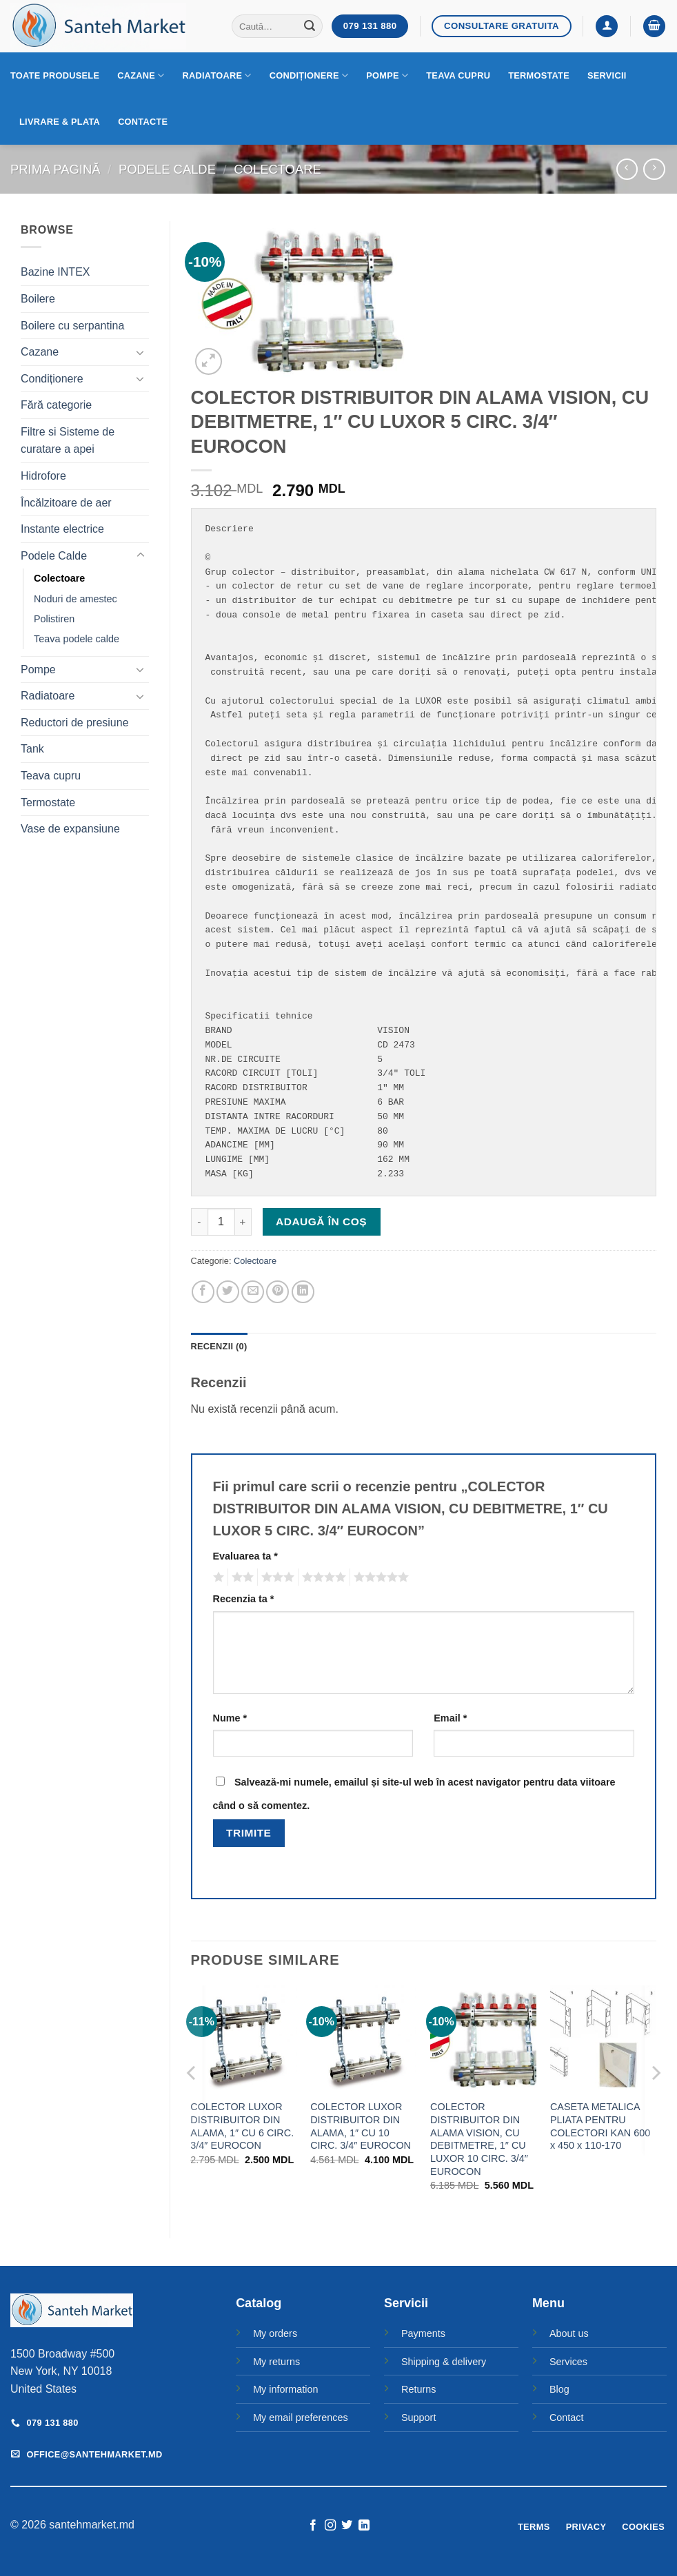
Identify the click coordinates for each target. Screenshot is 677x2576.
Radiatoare (217, 75)
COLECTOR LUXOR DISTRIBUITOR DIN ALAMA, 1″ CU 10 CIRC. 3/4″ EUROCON (360, 2126)
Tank (32, 749)
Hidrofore (43, 476)
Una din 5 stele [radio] (217, 1577)
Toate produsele (54, 75)
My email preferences (300, 2417)
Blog (559, 2389)
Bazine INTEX (55, 272)
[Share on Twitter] (227, 1291)
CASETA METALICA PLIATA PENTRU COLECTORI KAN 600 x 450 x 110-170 (600, 2126)
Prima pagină (55, 169)
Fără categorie (56, 405)
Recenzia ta (243, 1598)
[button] (607, 26)
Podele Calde (167, 169)
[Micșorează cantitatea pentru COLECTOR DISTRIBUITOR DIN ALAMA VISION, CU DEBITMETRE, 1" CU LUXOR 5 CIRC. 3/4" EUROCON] (199, 1222)
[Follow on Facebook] (313, 2525)
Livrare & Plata (59, 121)
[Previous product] (654, 169)
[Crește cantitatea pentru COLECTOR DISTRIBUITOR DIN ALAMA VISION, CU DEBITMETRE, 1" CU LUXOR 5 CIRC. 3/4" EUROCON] (243, 1222)
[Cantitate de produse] (221, 1222)
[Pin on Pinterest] (277, 1291)
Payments (423, 2333)
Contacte (143, 121)
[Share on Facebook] (203, 1291)
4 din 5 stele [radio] (322, 1577)
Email (450, 1718)
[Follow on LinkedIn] (364, 2525)
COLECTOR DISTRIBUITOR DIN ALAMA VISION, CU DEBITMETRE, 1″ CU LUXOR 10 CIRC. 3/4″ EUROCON (479, 2139)
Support (418, 2417)
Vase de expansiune (70, 829)
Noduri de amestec (75, 598)
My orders (275, 2333)
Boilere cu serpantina (72, 325)
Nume (230, 1718)
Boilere (38, 299)
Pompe (387, 75)
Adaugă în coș (321, 1221)
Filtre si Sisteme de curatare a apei (67, 441)
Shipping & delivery (443, 2361)
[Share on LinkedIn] (303, 1291)
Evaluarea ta (245, 1556)
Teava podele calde (76, 638)
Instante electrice (62, 529)
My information (285, 2389)
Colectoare (277, 169)
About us (569, 2333)
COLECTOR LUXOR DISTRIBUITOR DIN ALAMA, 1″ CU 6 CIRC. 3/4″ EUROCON (242, 2126)
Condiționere (309, 75)
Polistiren (54, 618)
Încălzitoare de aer (66, 503)
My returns (276, 2361)
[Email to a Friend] (252, 1291)
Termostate (538, 75)
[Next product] (627, 169)
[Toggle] (140, 352)
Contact (566, 2417)
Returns (418, 2389)
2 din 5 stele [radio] (241, 1577)
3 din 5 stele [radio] (275, 1577)
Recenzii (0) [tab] (219, 1346)
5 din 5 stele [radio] (379, 1577)
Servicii (607, 75)
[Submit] (310, 26)
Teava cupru (458, 75)
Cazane (140, 75)
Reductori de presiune (75, 722)
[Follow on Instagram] (330, 2525)
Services (568, 2361)
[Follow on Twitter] (346, 2525)
